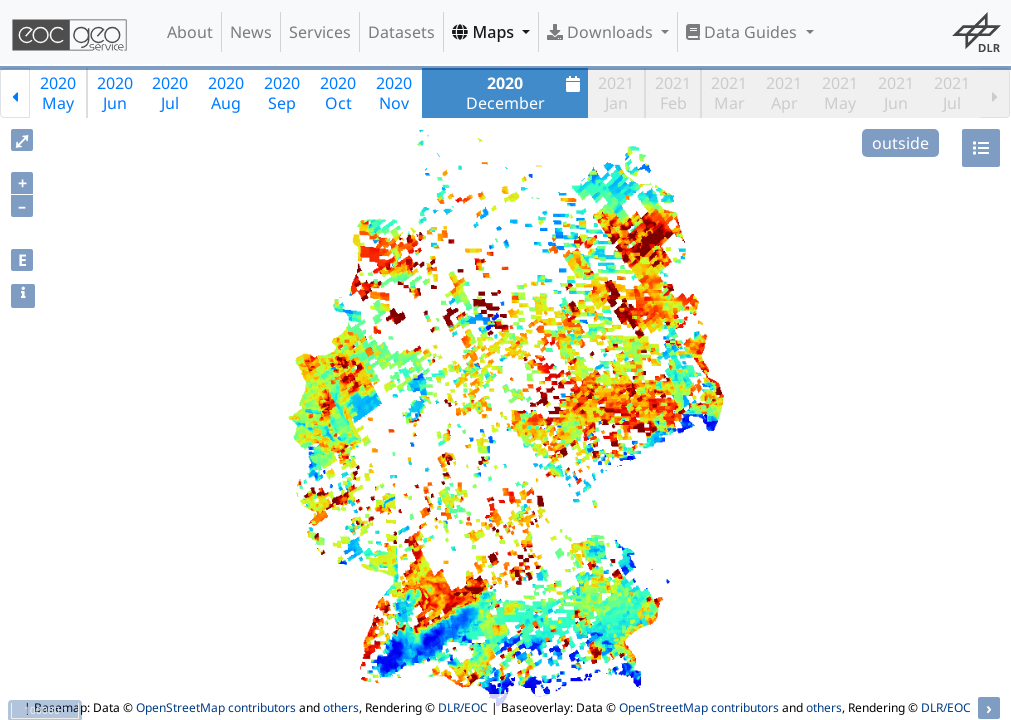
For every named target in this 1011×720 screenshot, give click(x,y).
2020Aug (226, 93)
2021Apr (784, 93)
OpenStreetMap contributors (216, 707)
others (341, 707)
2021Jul (952, 93)
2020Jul (170, 93)
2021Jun (896, 93)
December (526, 93)
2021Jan (616, 93)
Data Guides (743, 32)
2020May (58, 93)
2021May (840, 93)
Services (320, 32)
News (251, 32)
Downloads (602, 32)
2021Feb (673, 93)
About (190, 32)
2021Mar (729, 93)
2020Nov (394, 93)
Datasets (401, 32)
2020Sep (282, 93)
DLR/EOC (463, 707)
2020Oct (338, 93)
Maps (485, 32)
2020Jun (115, 93)
